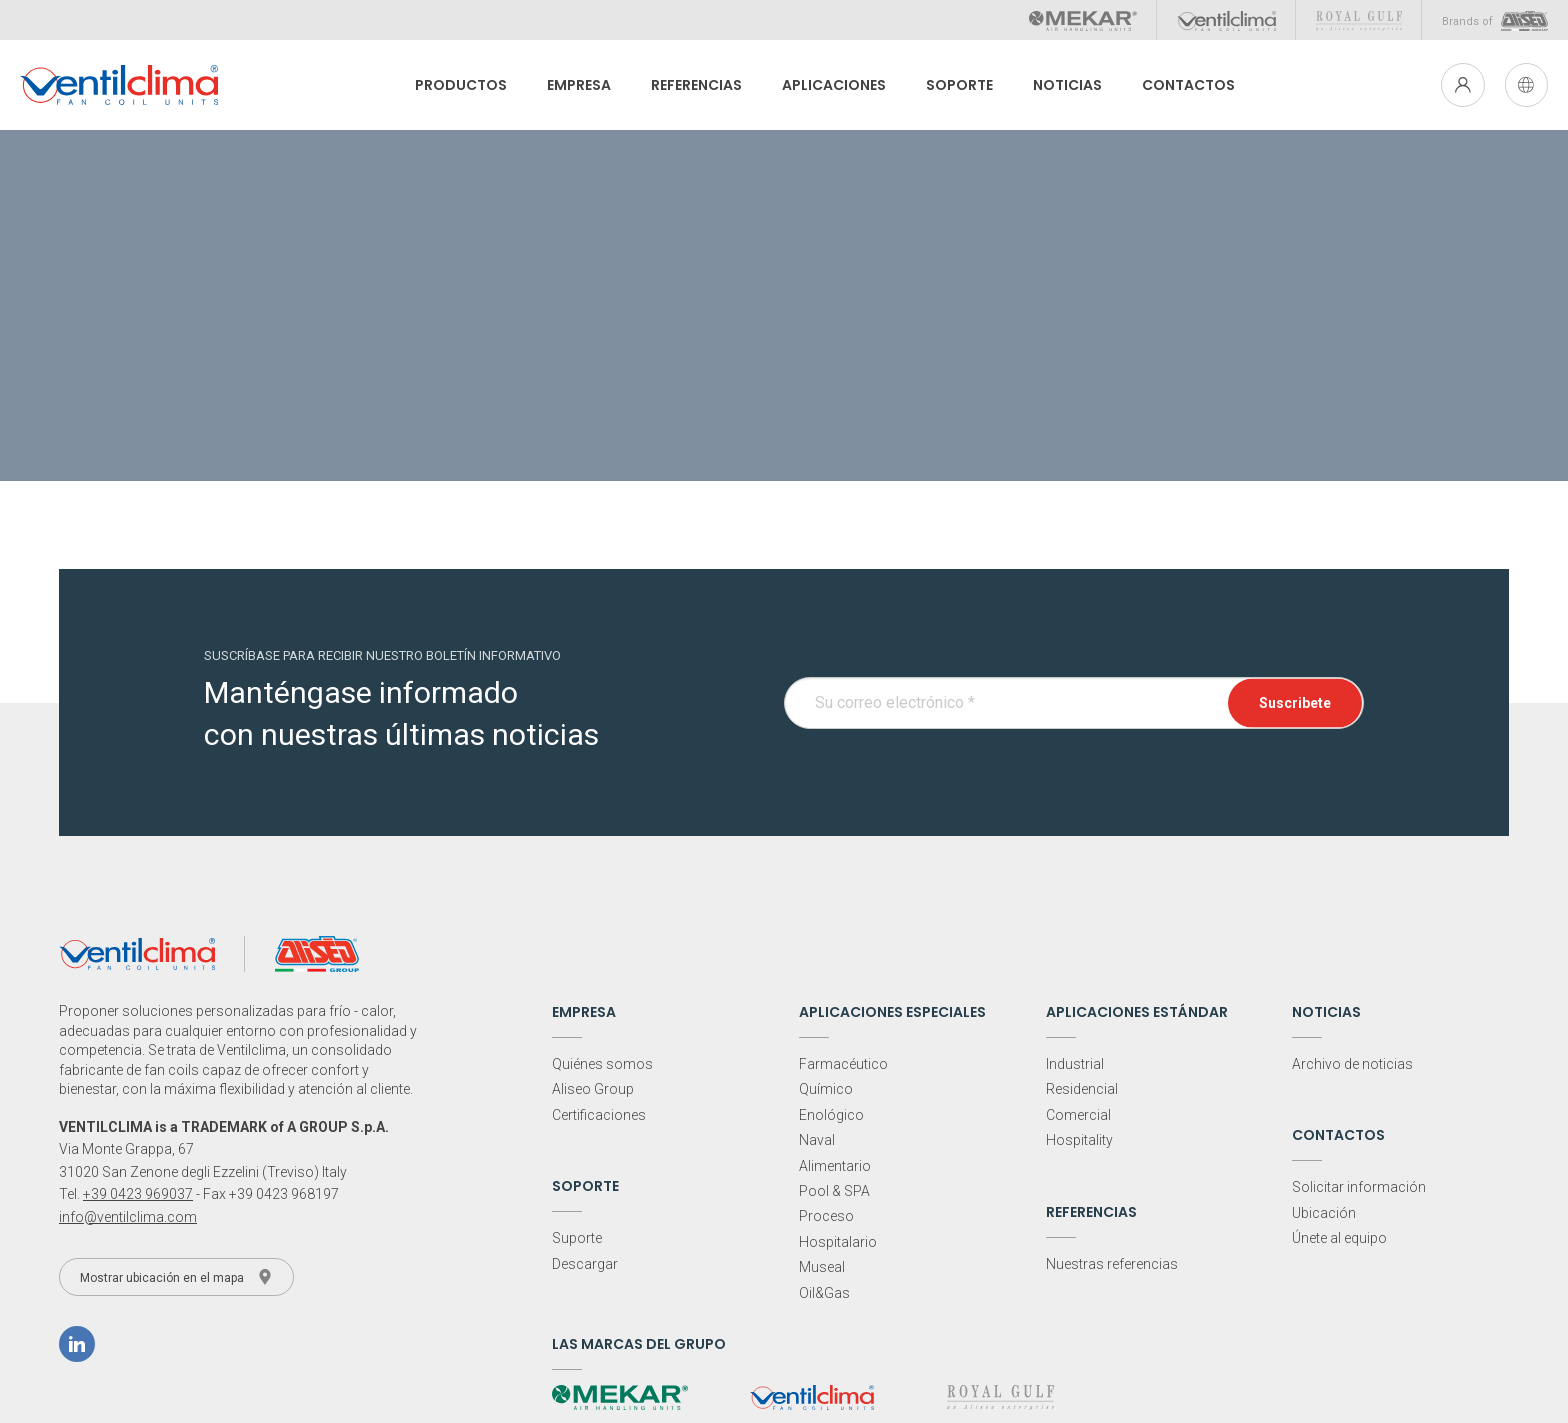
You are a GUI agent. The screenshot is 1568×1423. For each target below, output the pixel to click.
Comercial (1078, 1115)
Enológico (831, 1115)
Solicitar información (1359, 1187)
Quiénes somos (602, 1064)
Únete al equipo (1339, 1238)
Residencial (1082, 1089)
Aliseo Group (593, 1089)
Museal (822, 1267)
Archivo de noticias (1352, 1064)
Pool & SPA (834, 1191)
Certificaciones (599, 1115)
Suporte (577, 1238)
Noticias (1062, 85)
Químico (826, 1089)
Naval (817, 1140)
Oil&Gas (824, 1293)
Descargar (585, 1264)
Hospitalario (838, 1242)
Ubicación (1324, 1213)
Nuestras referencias (1112, 1264)
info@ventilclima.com (128, 1217)
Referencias (691, 85)
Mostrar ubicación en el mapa (176, 1277)
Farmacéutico (843, 1064)
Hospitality (1079, 1140)
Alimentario (835, 1166)
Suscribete (1295, 702)
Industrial (1075, 1064)
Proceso (826, 1216)
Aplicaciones (829, 85)
